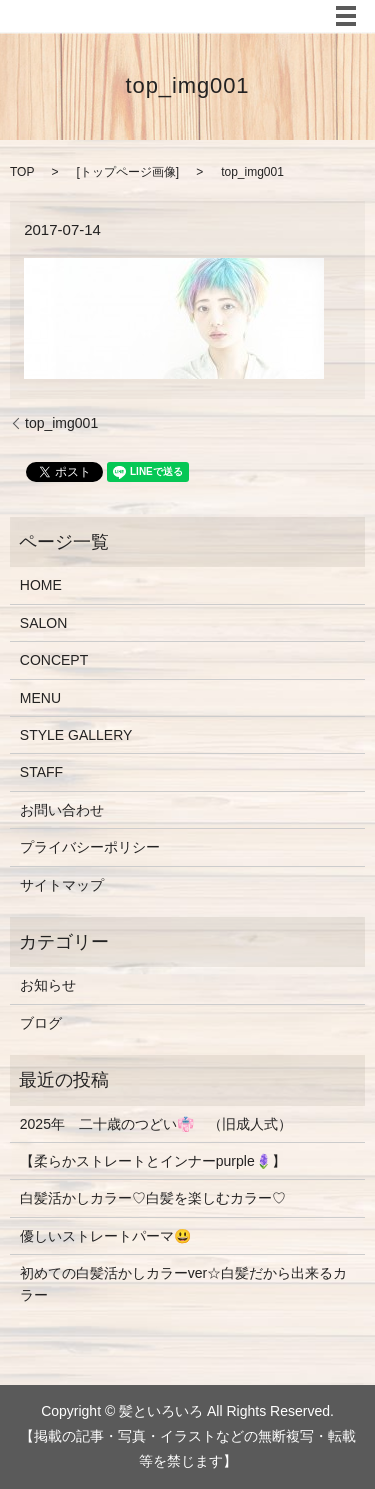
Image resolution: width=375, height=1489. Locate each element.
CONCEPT (54, 660)
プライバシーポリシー (90, 847)
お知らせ (48, 985)
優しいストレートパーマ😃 (105, 1236)
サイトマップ (62, 885)
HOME (41, 585)
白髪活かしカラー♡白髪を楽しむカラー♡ (153, 1198)
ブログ (41, 1023)
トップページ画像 (128, 172)
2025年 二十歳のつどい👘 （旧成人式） (156, 1124)
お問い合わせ (62, 810)
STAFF (41, 772)
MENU (40, 698)
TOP (22, 172)
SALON (43, 623)
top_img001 (61, 423)
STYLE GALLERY (76, 735)
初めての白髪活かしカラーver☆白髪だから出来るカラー (183, 1284)
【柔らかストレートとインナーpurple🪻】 (153, 1161)
